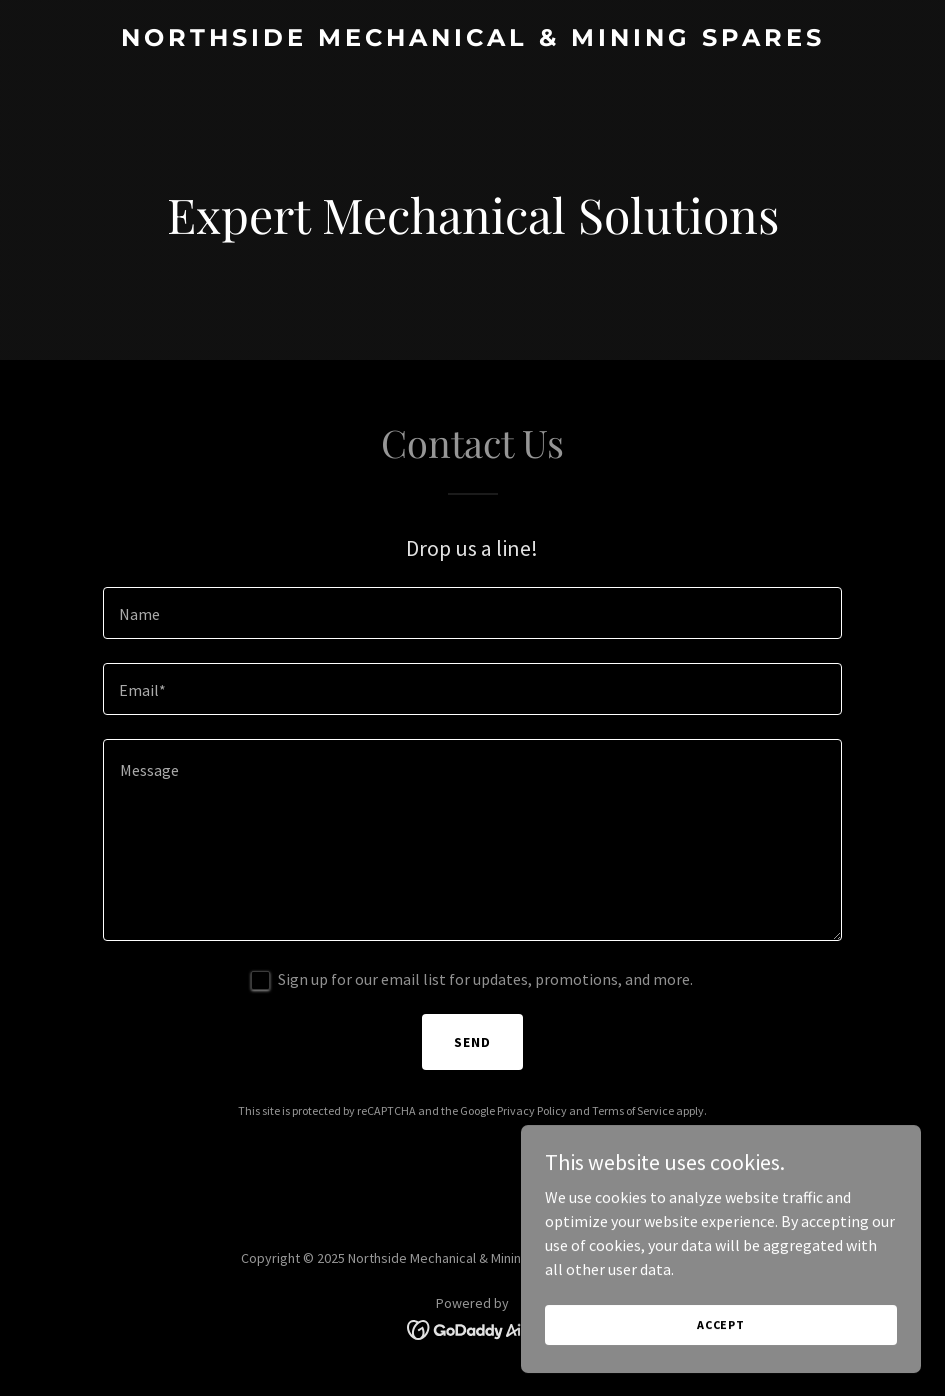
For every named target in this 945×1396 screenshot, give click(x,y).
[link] (473, 40)
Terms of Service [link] (633, 1110)
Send (472, 1042)
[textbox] (473, 613)
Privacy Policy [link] (532, 1110)
